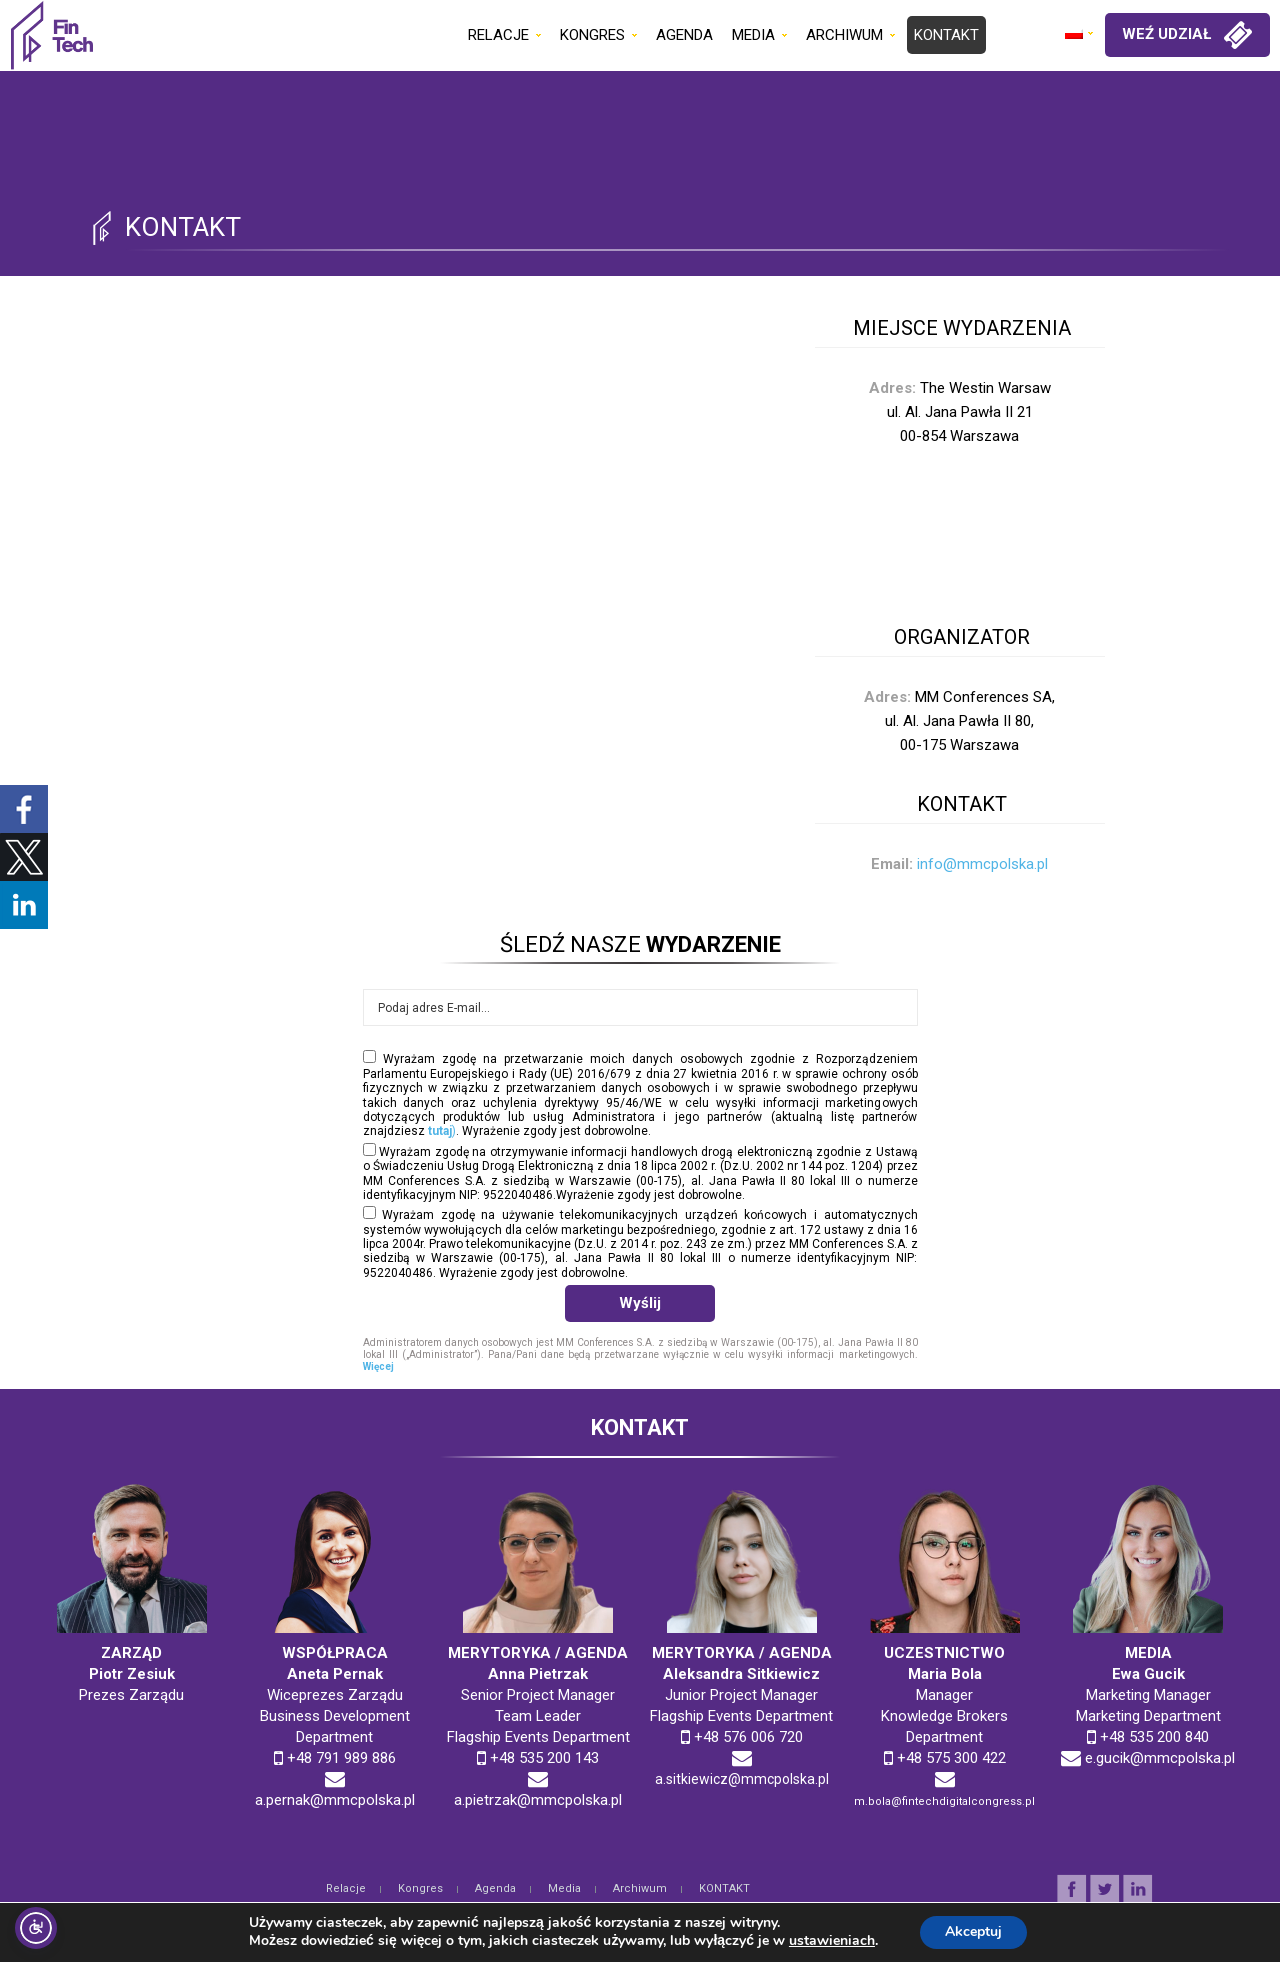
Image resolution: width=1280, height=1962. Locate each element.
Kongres (420, 1888)
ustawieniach (827, 1940)
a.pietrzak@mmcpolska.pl (538, 1800)
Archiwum (640, 1888)
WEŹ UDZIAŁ (1187, 35)
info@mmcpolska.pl (982, 864)
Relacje (346, 1888)
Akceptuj (973, 1930)
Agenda (495, 1888)
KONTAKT (724, 1888)
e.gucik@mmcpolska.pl (1160, 1758)
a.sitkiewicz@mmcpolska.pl (742, 1779)
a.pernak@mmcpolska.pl (335, 1800)
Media (564, 1888)
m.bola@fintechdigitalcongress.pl (944, 1801)
